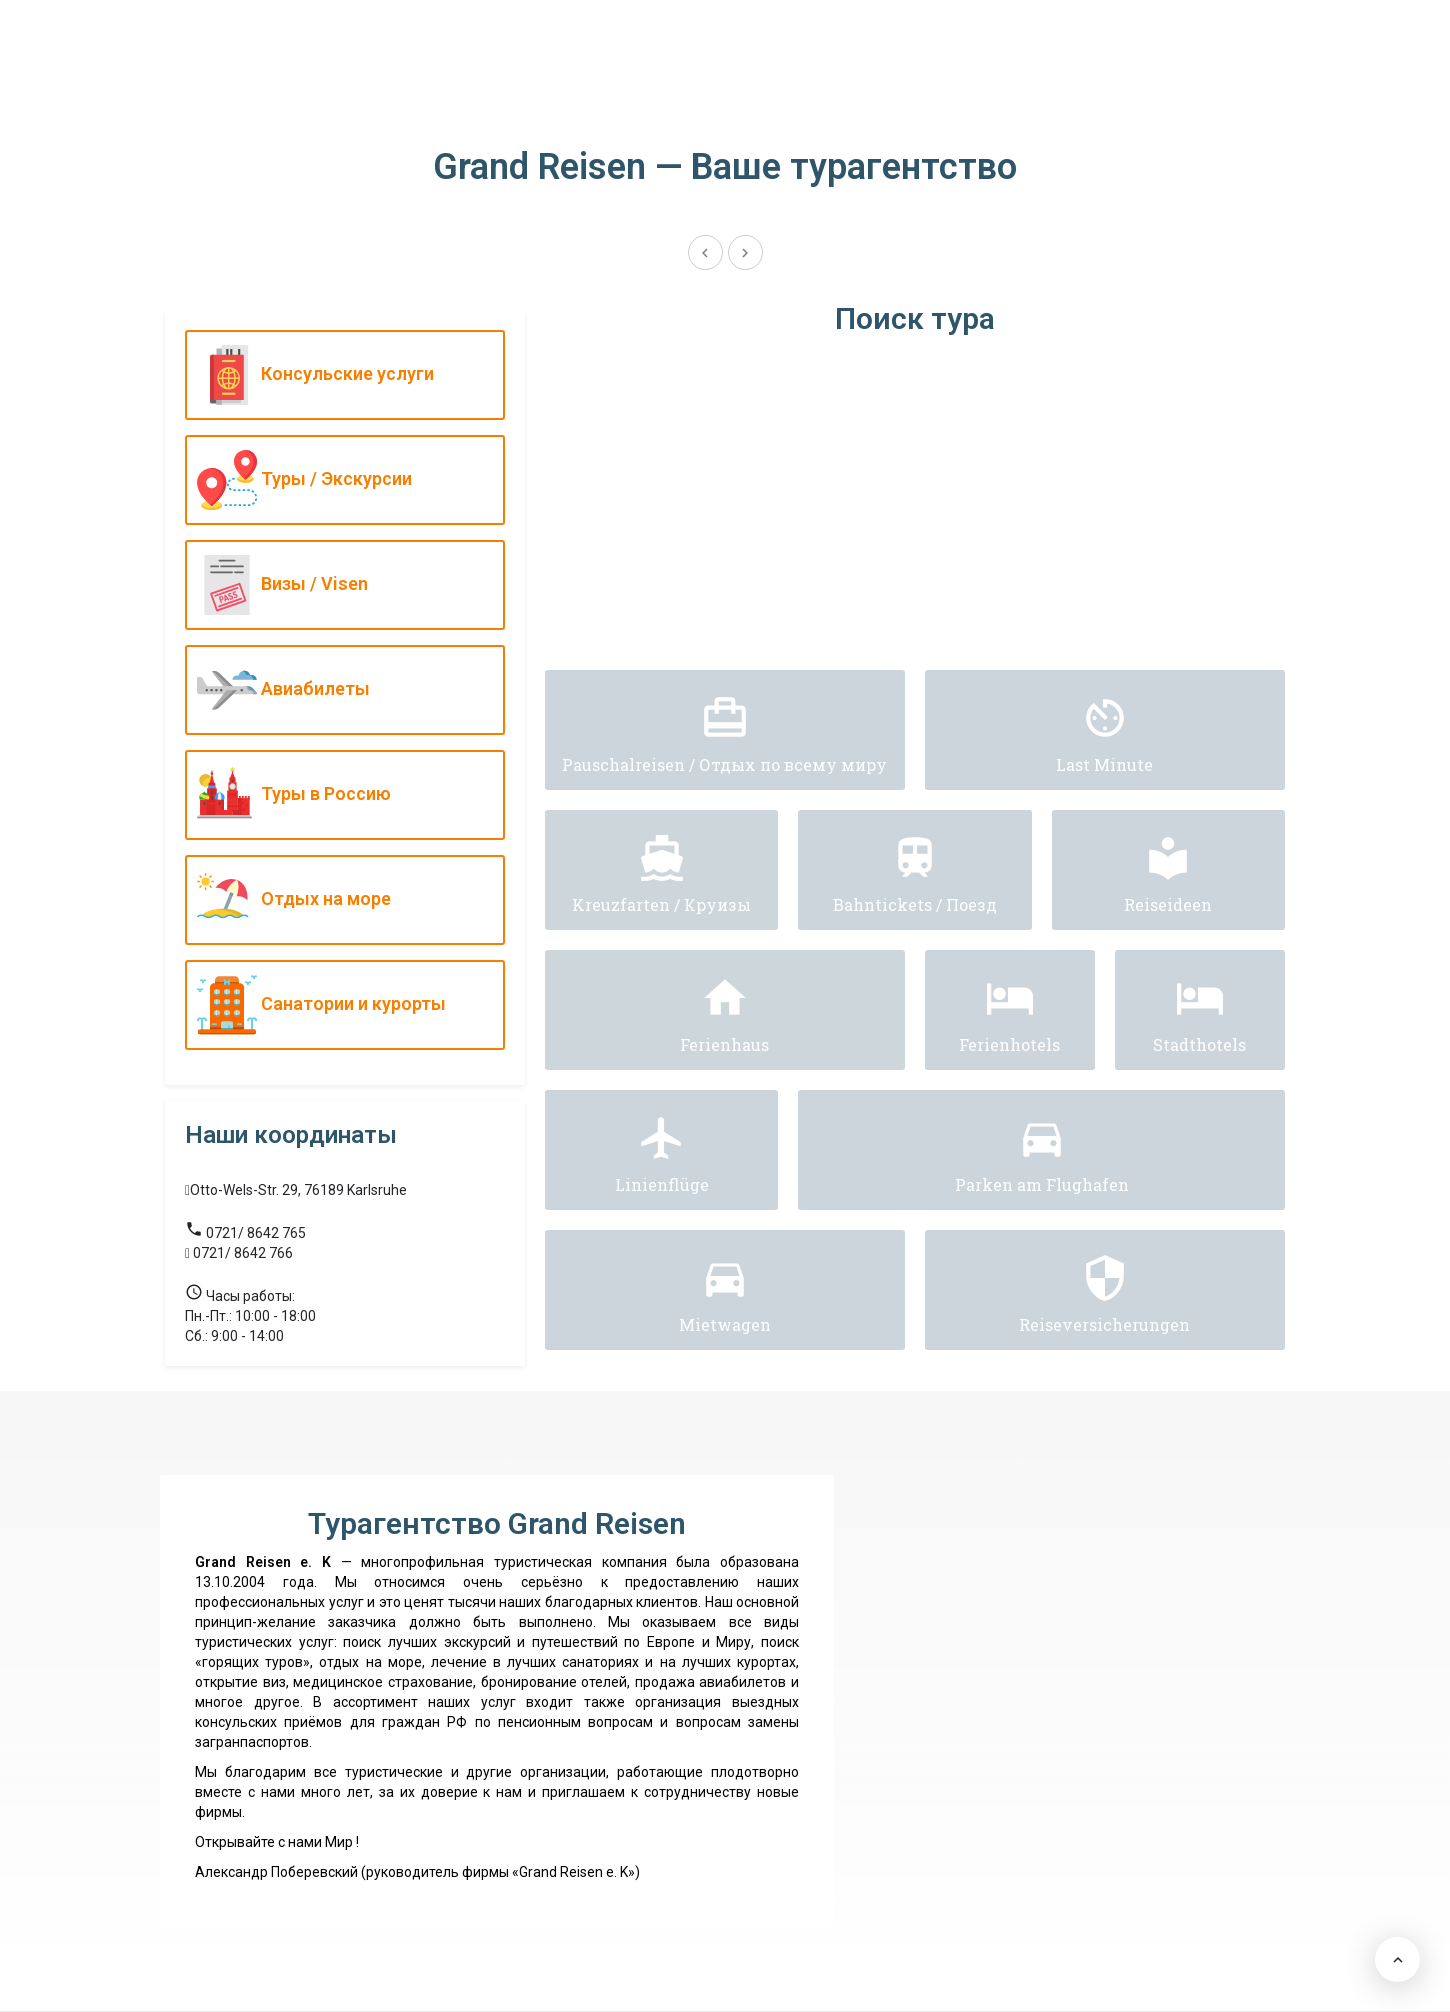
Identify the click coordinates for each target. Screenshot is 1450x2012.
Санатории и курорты (340, 1005)
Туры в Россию (340, 795)
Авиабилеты (340, 690)
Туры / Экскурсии (340, 480)
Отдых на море (340, 900)
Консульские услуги (340, 375)
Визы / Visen (340, 585)
